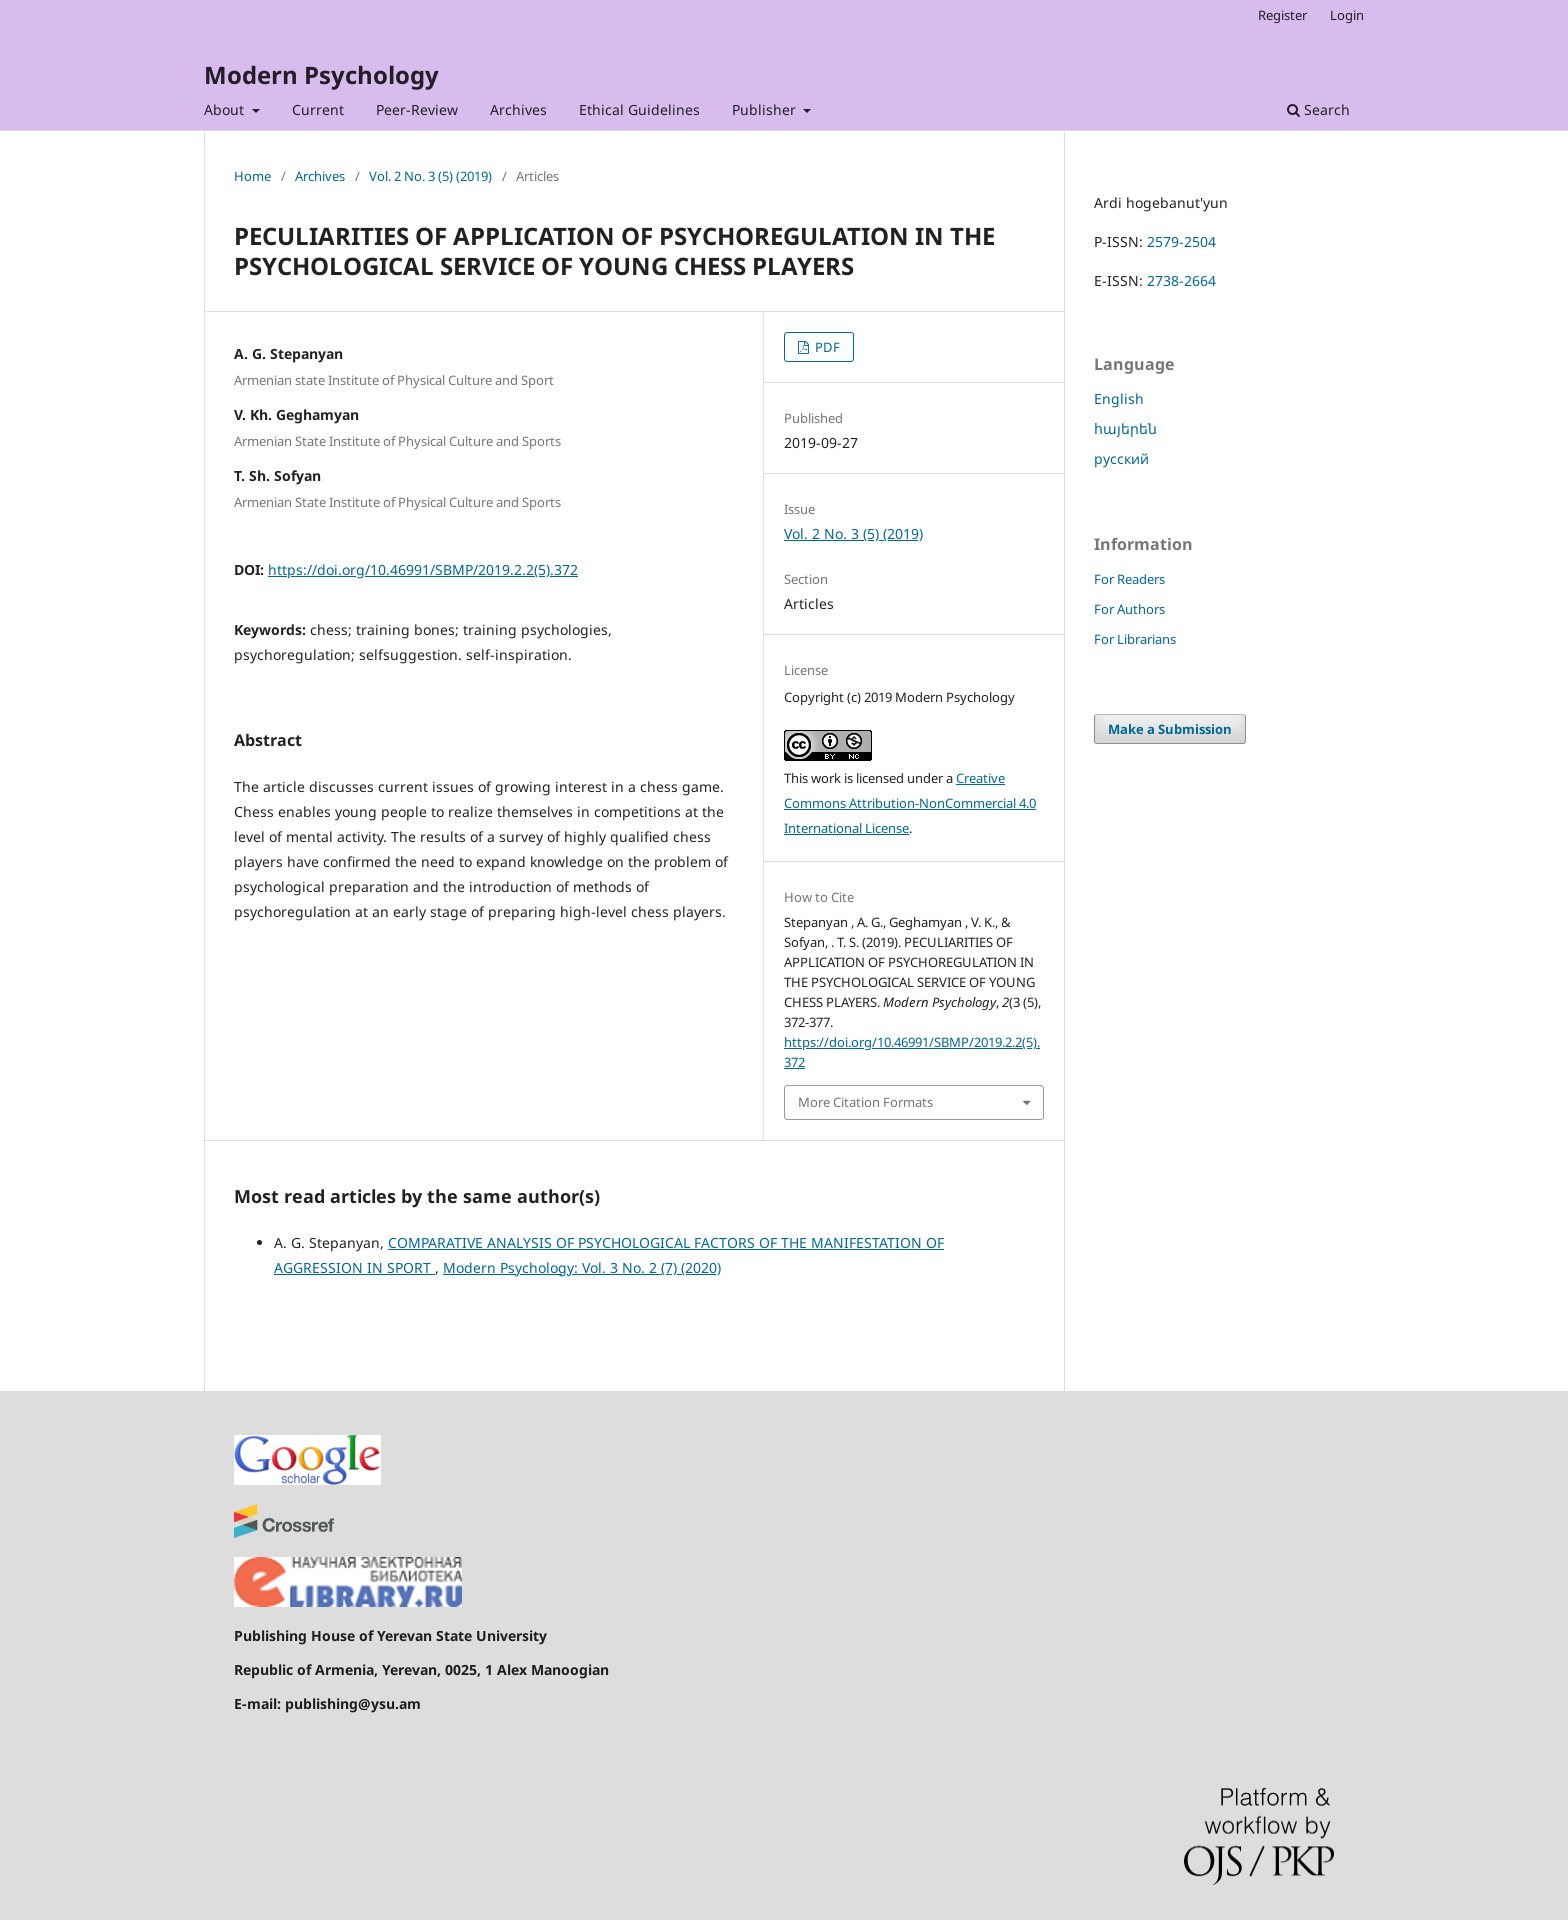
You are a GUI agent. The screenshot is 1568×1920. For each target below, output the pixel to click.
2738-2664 (1181, 280)
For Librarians (1135, 639)
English (1119, 398)
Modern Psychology (321, 74)
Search (1318, 109)
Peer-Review (417, 109)
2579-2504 (1181, 241)
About (226, 109)
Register (1282, 15)
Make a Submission (1170, 729)
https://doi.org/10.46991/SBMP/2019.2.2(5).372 (423, 569)
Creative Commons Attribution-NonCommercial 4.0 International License (910, 803)
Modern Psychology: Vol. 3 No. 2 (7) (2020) (582, 1267)
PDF (826, 347)
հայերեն (1125, 428)
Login (1347, 15)
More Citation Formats (865, 1102)
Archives (518, 109)
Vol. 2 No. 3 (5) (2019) (430, 176)
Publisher (766, 109)
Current (318, 109)
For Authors (1129, 609)
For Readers (1129, 579)
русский (1121, 458)
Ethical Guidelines (639, 109)
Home (252, 176)
